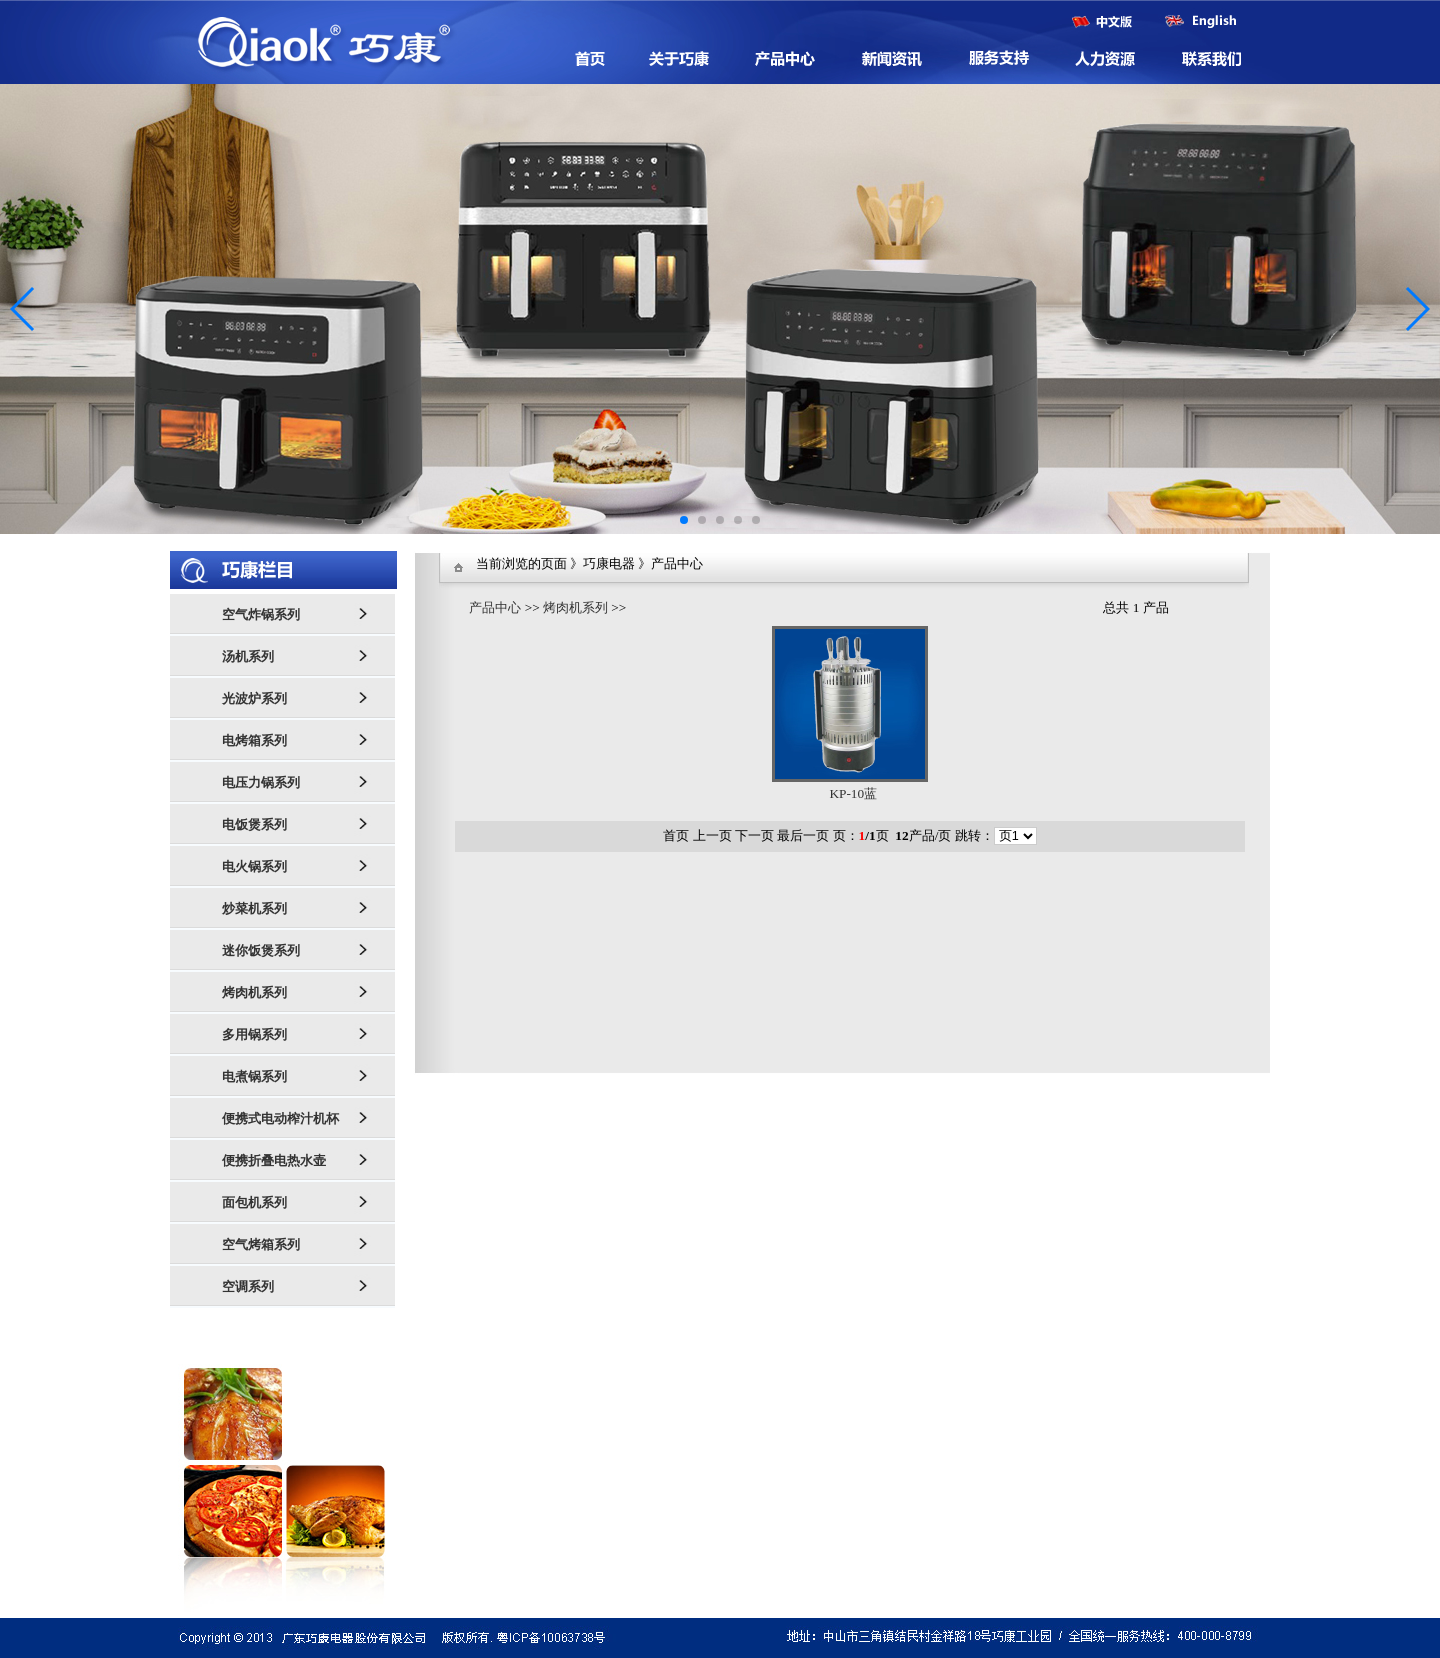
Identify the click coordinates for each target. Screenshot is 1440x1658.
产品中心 (495, 607)
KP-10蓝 (853, 793)
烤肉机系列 (575, 607)
